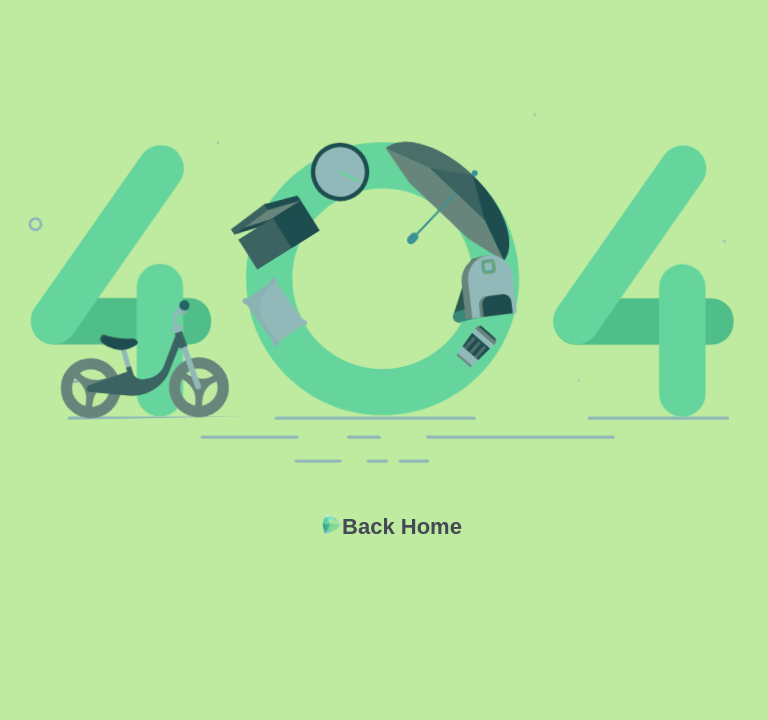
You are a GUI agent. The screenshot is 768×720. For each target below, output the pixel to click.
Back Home (402, 526)
